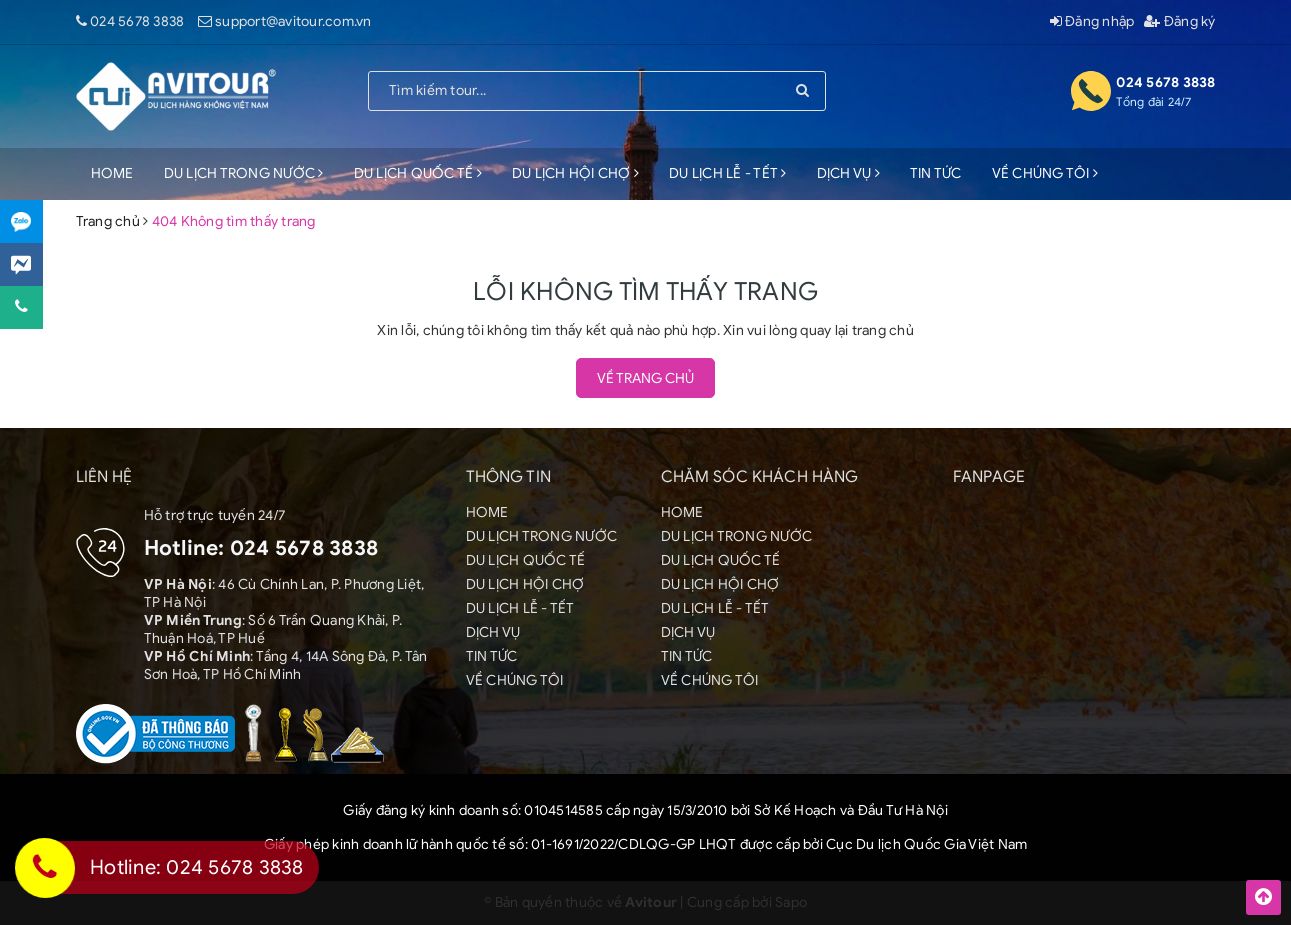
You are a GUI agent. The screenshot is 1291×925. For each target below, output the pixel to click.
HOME (112, 173)
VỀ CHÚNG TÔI (1045, 173)
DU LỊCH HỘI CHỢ (575, 173)
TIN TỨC (936, 173)
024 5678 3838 (137, 21)
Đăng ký (1179, 21)
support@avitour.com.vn (293, 21)
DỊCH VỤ (848, 173)
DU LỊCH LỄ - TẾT (728, 173)
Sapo (791, 902)
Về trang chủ (645, 378)
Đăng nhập (1092, 21)
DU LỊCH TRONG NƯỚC (244, 173)
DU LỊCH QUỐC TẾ (418, 173)
